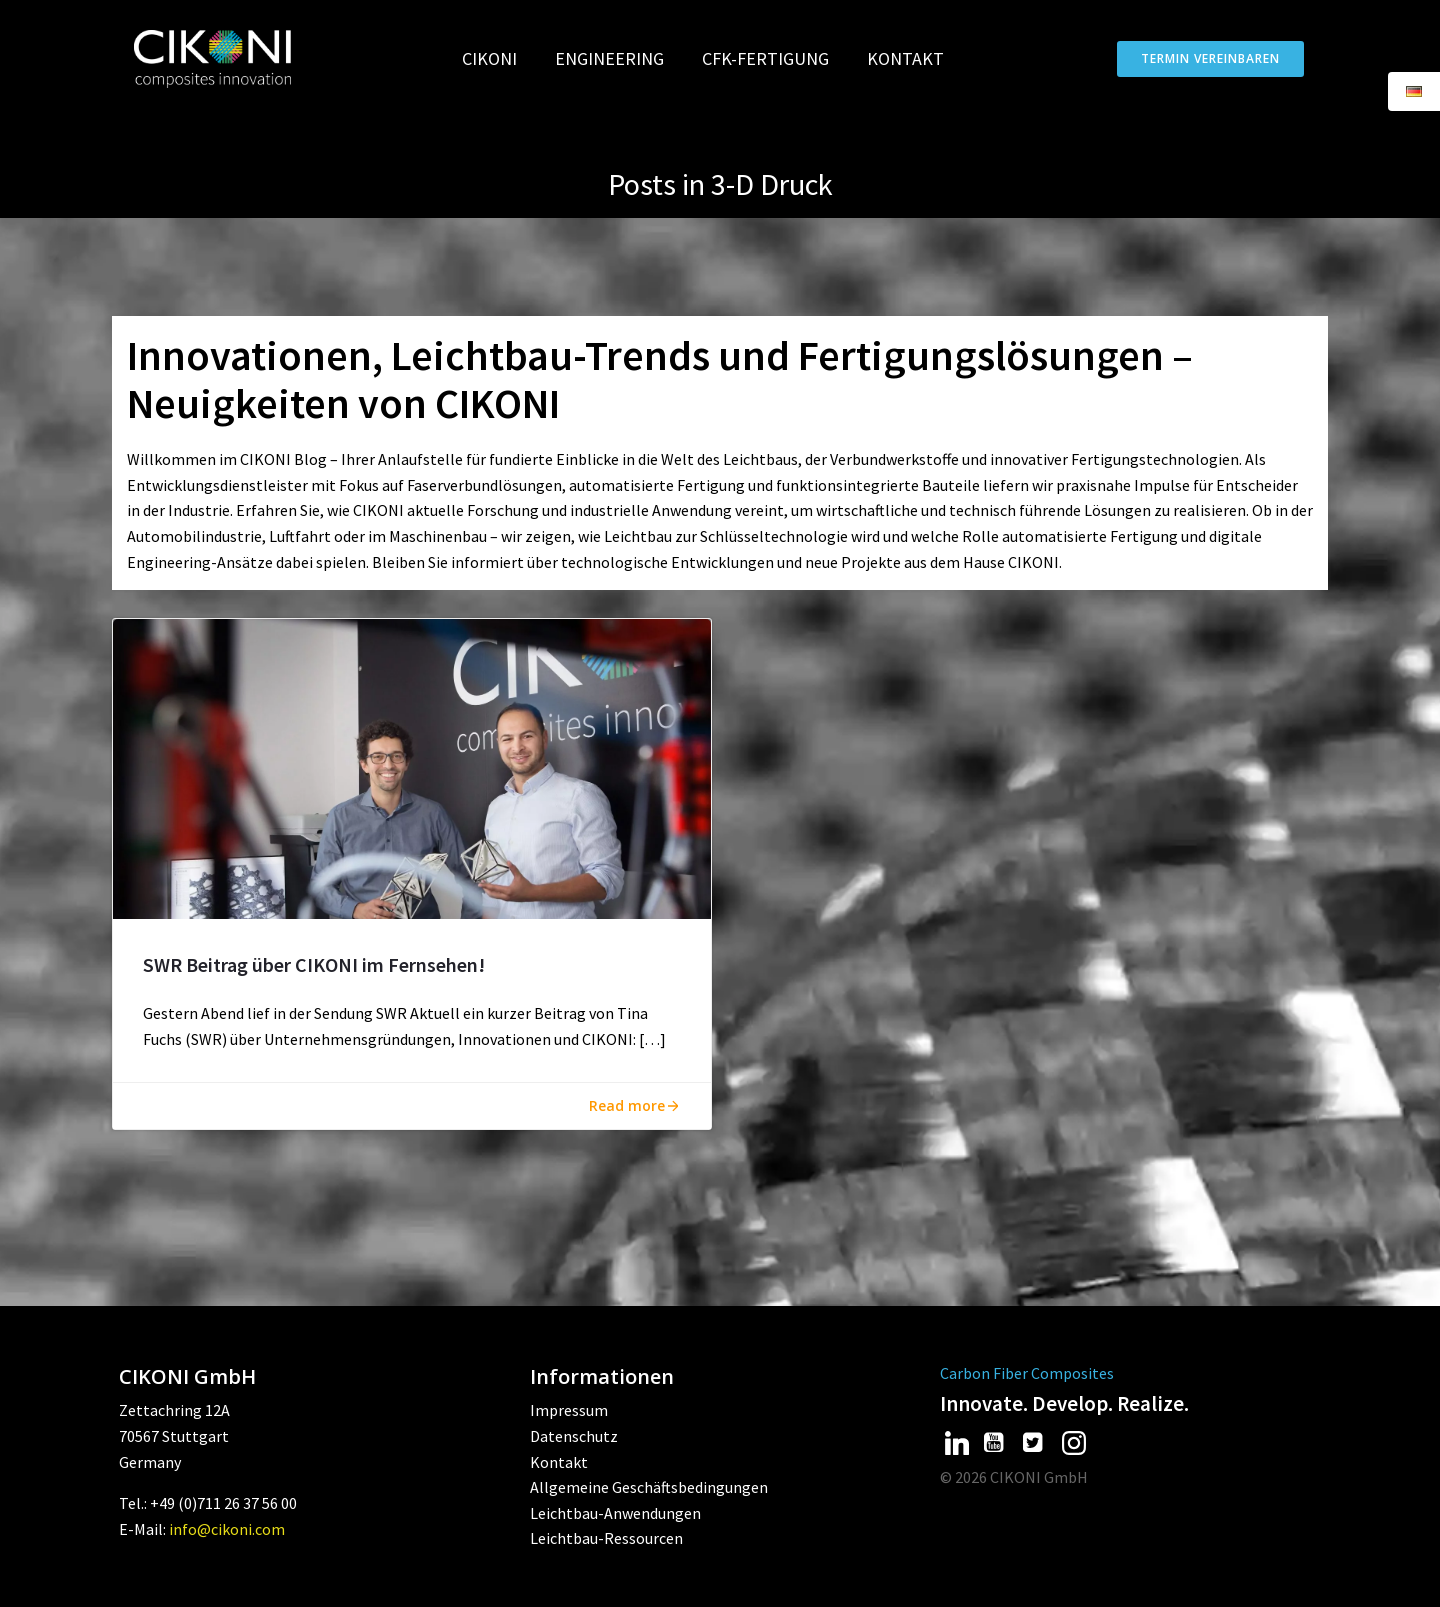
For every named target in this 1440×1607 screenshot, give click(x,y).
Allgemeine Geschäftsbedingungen (649, 1487)
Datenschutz (574, 1436)
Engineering (618, 58)
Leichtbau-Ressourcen (606, 1538)
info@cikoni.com (227, 1529)
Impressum (569, 1410)
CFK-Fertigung (774, 58)
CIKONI (498, 58)
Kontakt (905, 58)
